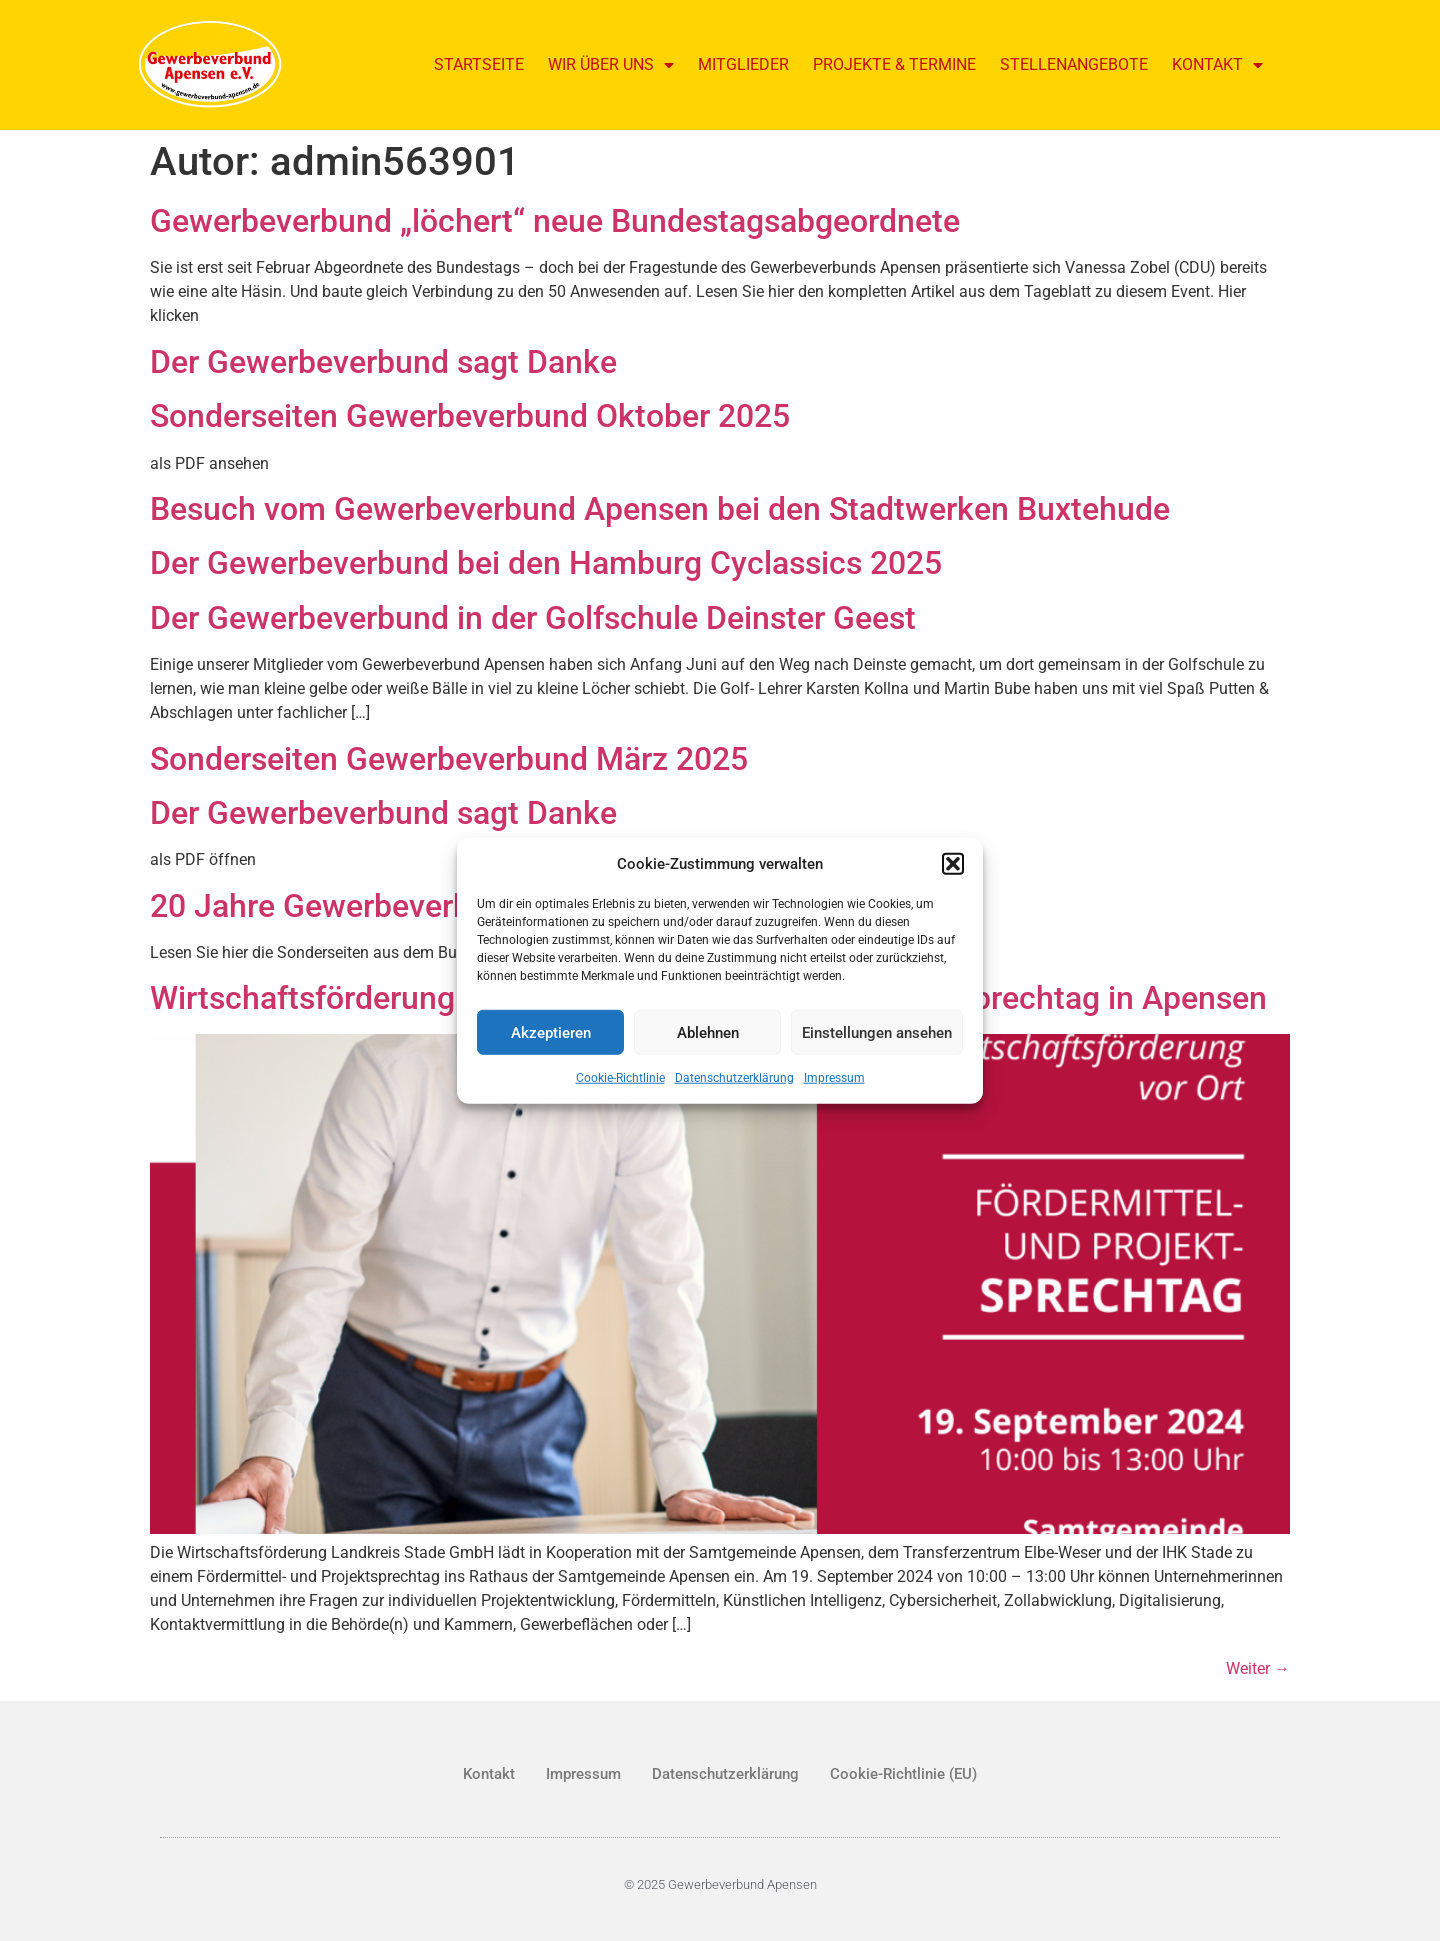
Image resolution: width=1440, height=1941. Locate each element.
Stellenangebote (1074, 64)
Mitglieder (743, 64)
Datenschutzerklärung (734, 1078)
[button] (953, 864)
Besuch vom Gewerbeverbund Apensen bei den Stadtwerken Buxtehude (660, 509)
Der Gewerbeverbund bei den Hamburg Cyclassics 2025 (546, 563)
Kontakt (1217, 65)
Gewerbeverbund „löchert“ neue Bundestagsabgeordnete (555, 221)
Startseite (479, 64)
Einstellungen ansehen (877, 1032)
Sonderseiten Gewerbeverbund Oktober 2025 (470, 416)
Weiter (1258, 1668)
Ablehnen (708, 1032)
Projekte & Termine (894, 64)
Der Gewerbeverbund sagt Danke (383, 362)
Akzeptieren (551, 1032)
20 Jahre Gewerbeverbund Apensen (404, 906)
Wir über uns (611, 65)
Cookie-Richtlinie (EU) (903, 1774)
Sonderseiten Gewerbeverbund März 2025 (449, 759)
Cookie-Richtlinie (620, 1078)
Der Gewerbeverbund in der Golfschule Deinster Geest (533, 618)
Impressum (834, 1078)
